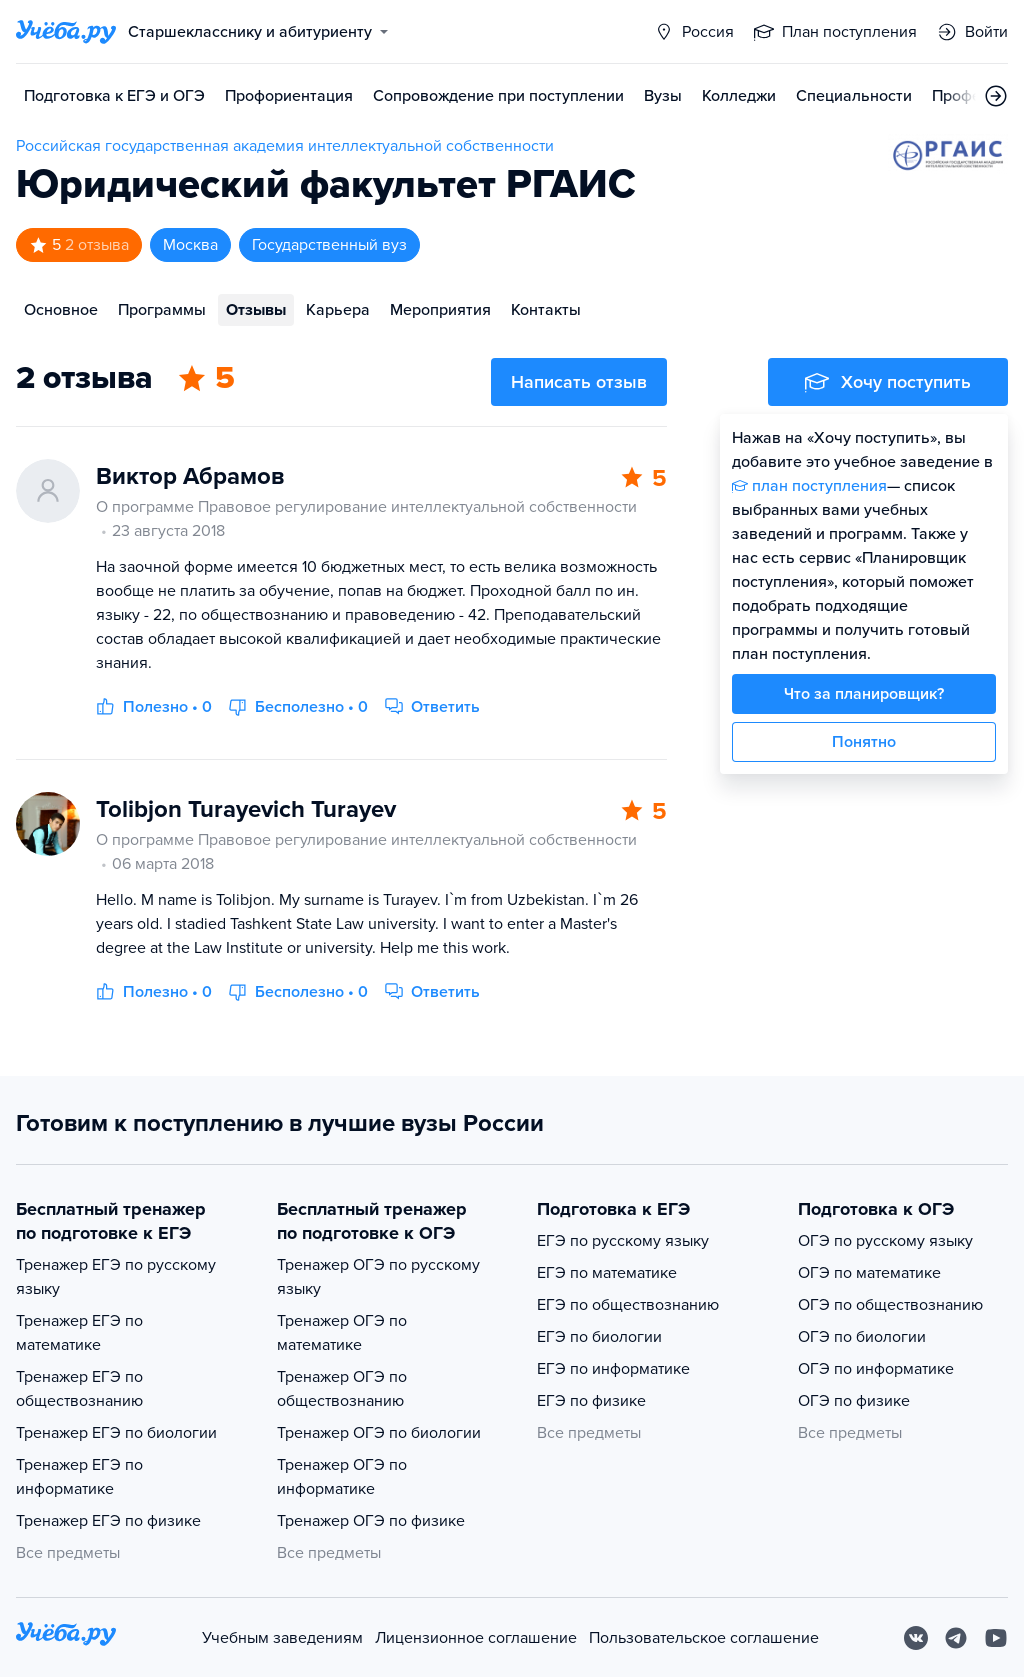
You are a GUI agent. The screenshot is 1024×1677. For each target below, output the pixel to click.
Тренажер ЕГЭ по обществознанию (79, 1389)
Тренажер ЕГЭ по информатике (79, 1477)
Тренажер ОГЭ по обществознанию (342, 1389)
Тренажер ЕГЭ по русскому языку (116, 1277)
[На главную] (66, 1637)
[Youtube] (996, 1638)
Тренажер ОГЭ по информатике (342, 1477)
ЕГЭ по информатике (613, 1369)
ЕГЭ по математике (607, 1273)
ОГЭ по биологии (862, 1337)
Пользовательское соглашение (704, 1638)
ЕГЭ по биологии (599, 1337)
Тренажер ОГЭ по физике (371, 1521)
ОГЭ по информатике (876, 1369)
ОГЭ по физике (854, 1401)
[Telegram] (956, 1638)
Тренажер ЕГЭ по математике (79, 1333)
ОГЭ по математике (869, 1273)
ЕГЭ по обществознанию (628, 1305)
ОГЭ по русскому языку (885, 1241)
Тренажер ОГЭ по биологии (379, 1433)
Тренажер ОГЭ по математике (342, 1333)
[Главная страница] (66, 32)
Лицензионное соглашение (476, 1638)
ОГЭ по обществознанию (890, 1305)
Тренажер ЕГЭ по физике (108, 1521)
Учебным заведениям (282, 1638)
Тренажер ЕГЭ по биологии (116, 1433)
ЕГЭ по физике (591, 1401)
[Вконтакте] (916, 1638)
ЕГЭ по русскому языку (623, 1241)
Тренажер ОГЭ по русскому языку (378, 1277)
